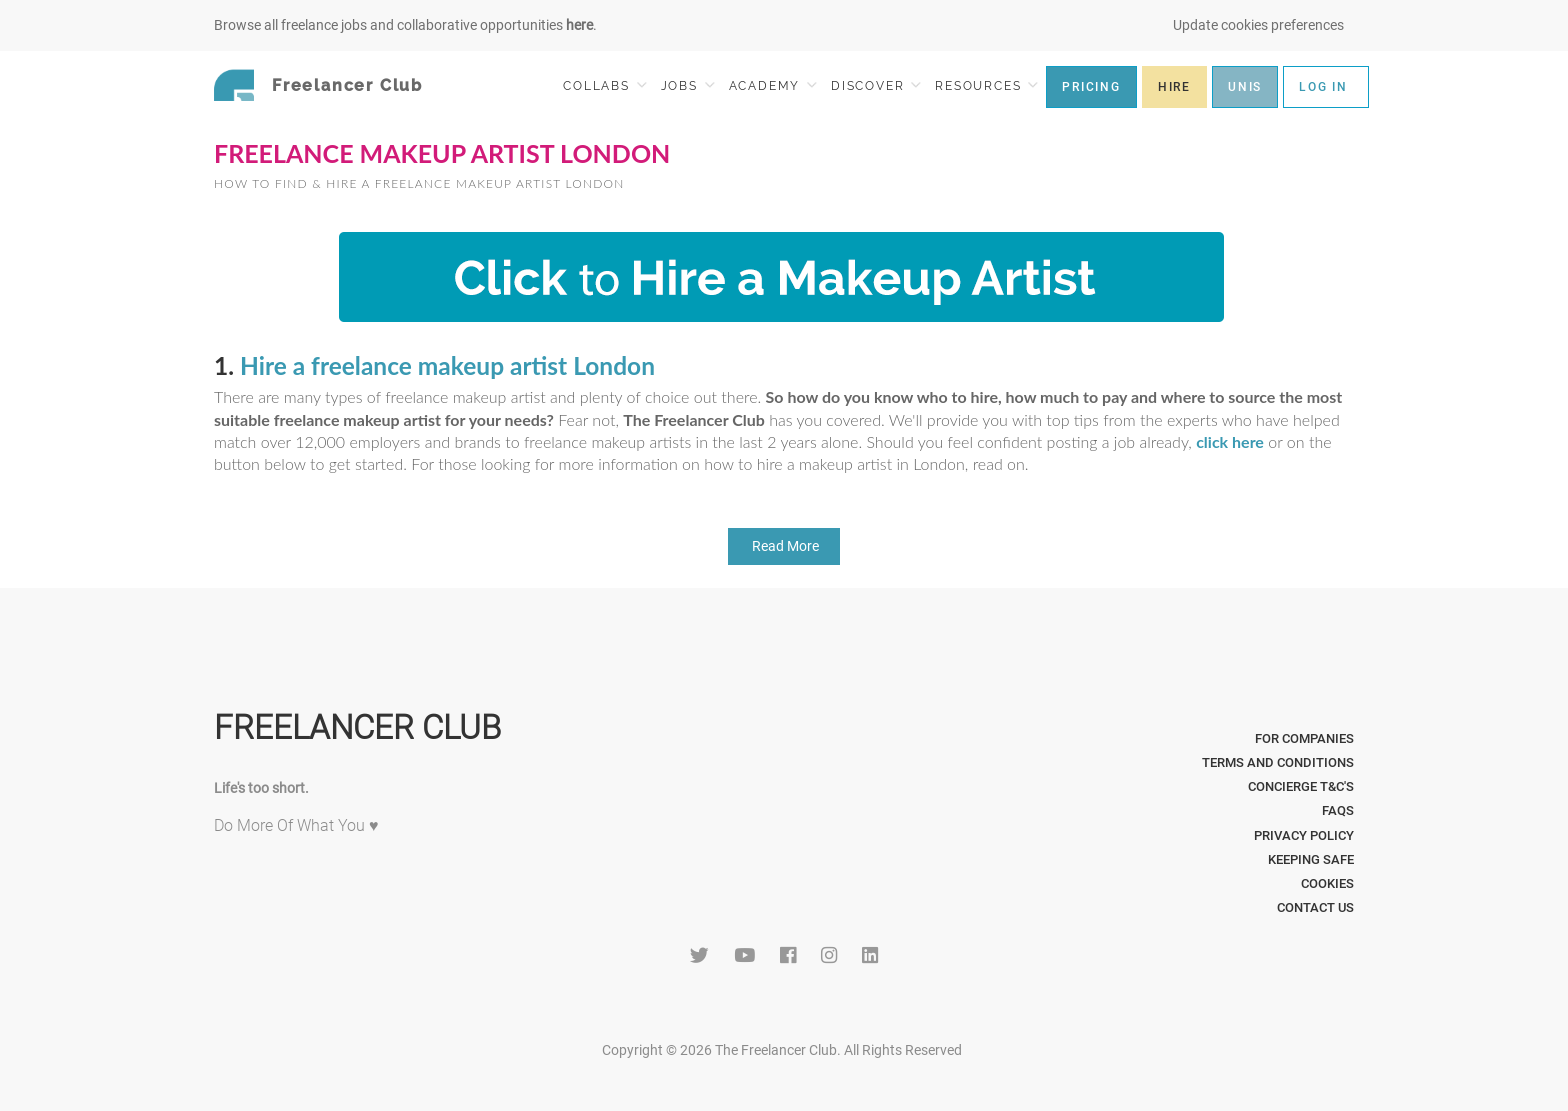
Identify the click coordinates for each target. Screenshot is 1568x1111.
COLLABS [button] (604, 85)
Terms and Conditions (1278, 762)
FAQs (1338, 810)
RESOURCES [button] (986, 85)
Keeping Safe (1311, 859)
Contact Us (1315, 907)
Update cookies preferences (1258, 25)
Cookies (1327, 883)
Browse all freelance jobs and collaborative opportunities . (405, 25)
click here (1230, 441)
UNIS (1245, 87)
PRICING (1091, 87)
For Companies (1304, 738)
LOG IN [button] (1323, 87)
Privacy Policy (1304, 835)
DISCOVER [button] (876, 85)
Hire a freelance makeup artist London (447, 365)
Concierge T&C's (1301, 786)
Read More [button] (784, 546)
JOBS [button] (688, 85)
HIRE (1174, 87)
